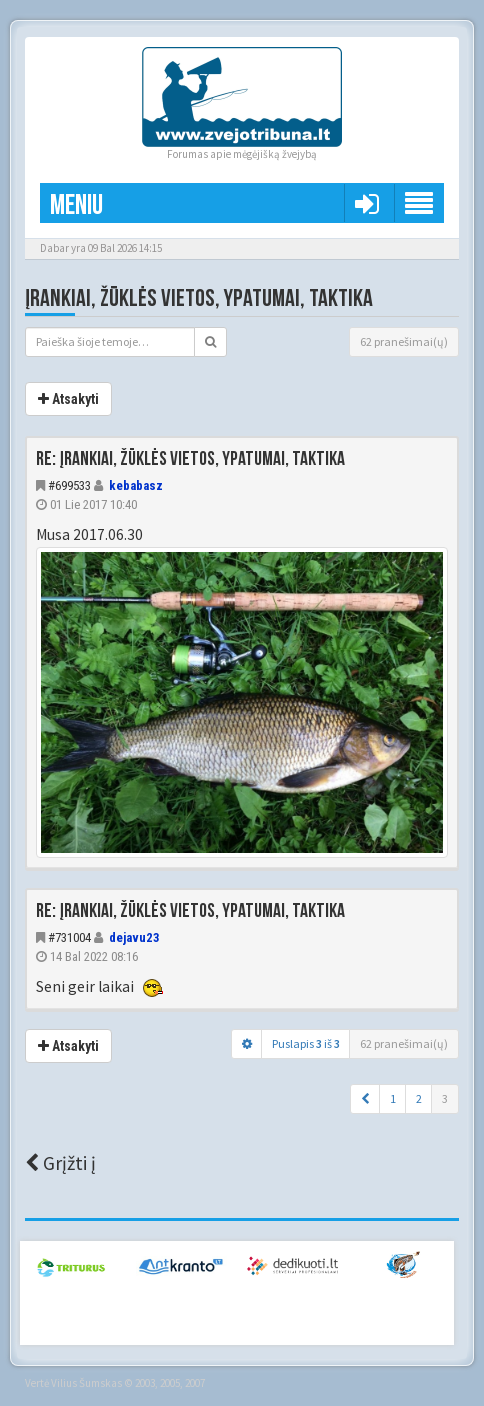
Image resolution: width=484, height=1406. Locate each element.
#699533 (69, 485)
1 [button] (393, 1098)
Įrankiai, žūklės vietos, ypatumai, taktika (199, 298)
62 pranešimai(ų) (404, 341)
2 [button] (419, 1098)
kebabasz (136, 485)
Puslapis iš (306, 1043)
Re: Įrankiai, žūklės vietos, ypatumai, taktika (190, 459)
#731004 (69, 937)
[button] (365, 1099)
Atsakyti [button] (68, 399)
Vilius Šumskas (86, 1383)
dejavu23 (134, 937)
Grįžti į (60, 1163)
